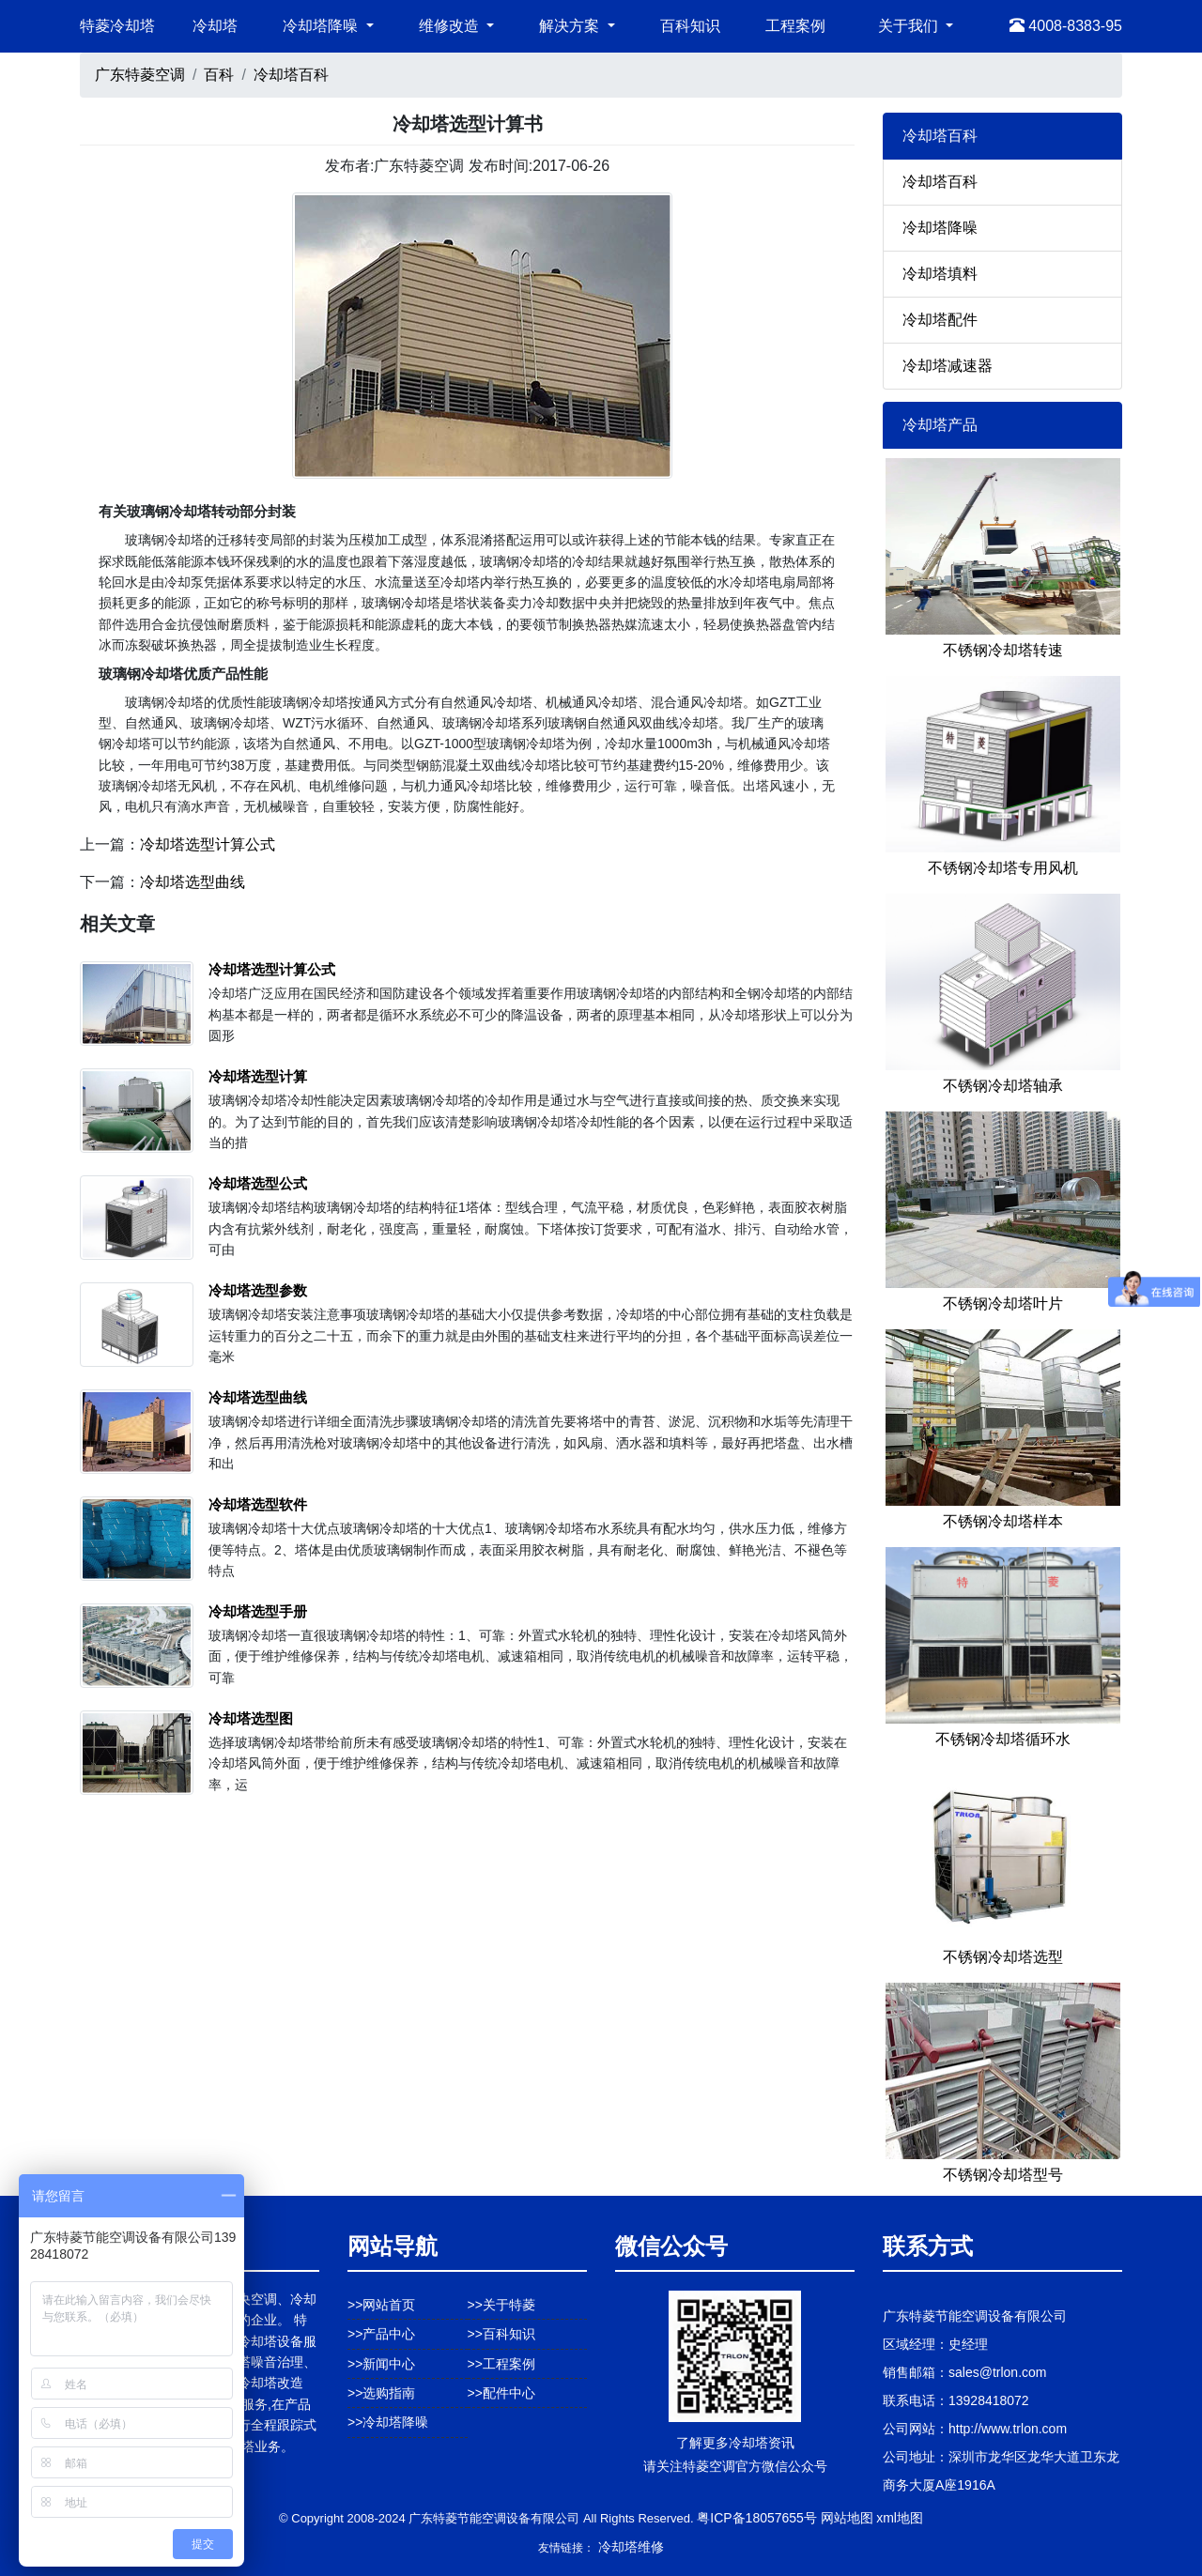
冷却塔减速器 (947, 366)
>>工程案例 (501, 2363)
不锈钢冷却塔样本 (1003, 1521)
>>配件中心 (501, 2392)
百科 (219, 75)
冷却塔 (215, 26)
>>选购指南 (381, 2392)
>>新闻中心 (381, 2363)
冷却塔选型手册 (257, 1611)
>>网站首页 (381, 2304)
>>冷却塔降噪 (387, 2422)
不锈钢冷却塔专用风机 (1003, 868)
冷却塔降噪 (940, 228)
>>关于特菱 (501, 2304)
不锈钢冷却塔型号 (1003, 2175)
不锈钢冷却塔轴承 (1003, 1086)
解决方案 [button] (571, 26)
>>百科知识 (501, 2333)
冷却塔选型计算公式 (207, 844)
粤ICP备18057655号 (757, 2517)
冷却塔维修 (631, 2546)
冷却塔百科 (291, 75)
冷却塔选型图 (250, 1718)
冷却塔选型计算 (257, 1076)
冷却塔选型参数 (257, 1290)
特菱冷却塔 (117, 26)
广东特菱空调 (140, 75)
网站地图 (847, 2517)
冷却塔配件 (940, 320)
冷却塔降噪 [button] (322, 26)
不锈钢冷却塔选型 (1003, 1957)
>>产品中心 (381, 2333)
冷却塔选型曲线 (192, 882)
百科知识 (690, 26)
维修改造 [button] (451, 26)
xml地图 (899, 2517)
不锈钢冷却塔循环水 (1003, 1739)
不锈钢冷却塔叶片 (1003, 1303)
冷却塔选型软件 (257, 1504)
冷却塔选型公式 (257, 1183)
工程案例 (795, 26)
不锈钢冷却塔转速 (1003, 650)
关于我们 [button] (910, 26)
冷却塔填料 (940, 274)
